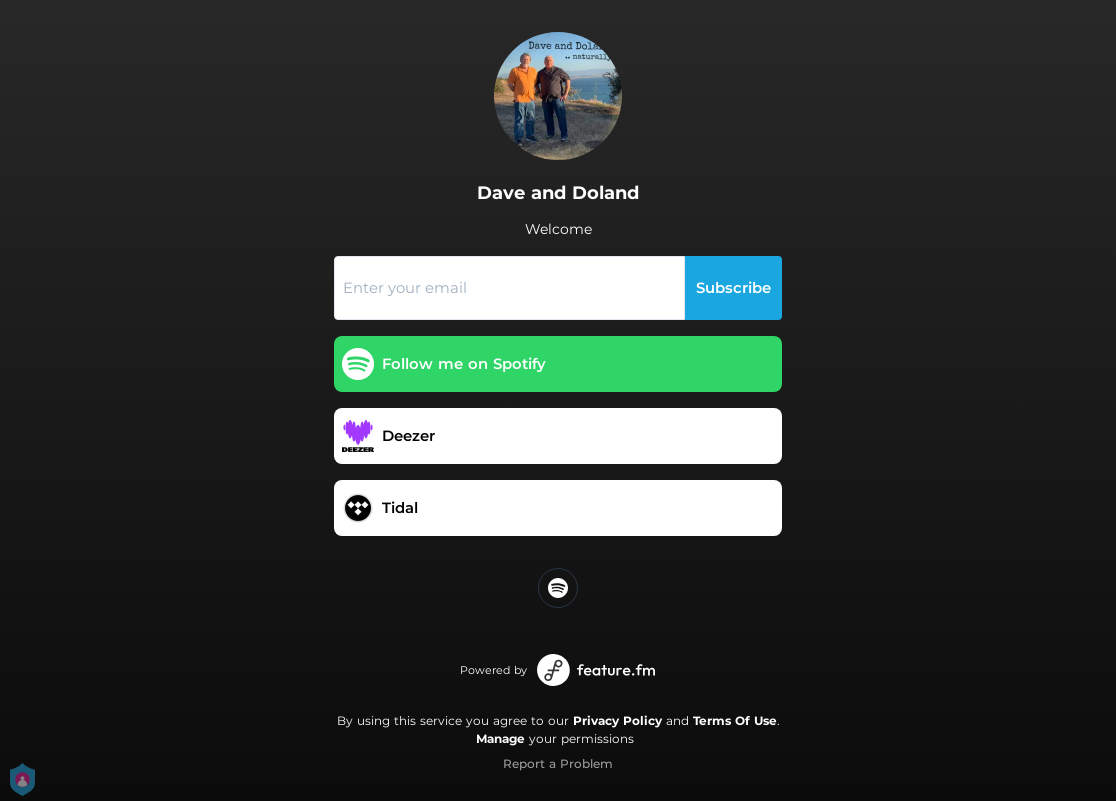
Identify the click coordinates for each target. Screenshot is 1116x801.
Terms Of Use (735, 720)
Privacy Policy (617, 720)
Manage (500, 738)
